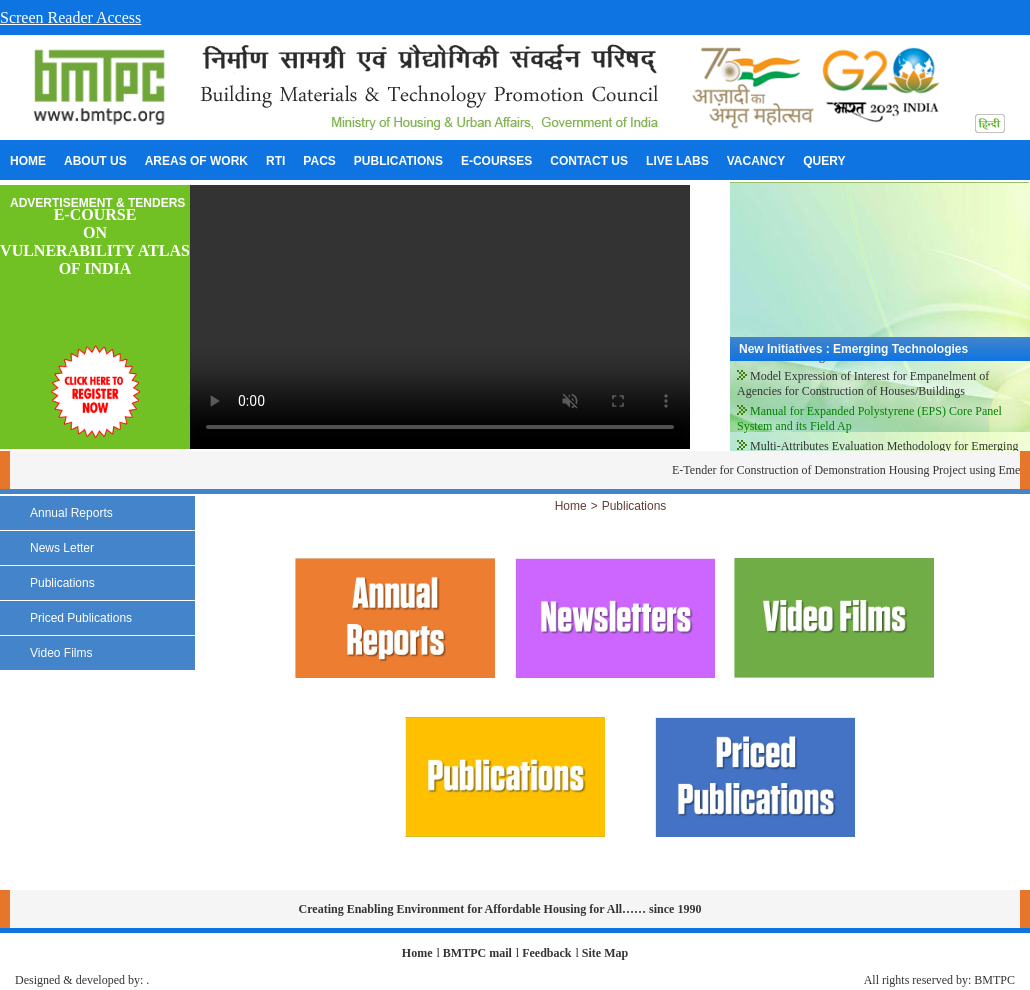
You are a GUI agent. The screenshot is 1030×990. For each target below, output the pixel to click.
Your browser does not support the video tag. (440, 317)
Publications (634, 506)
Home (571, 506)
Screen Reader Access (70, 17)
